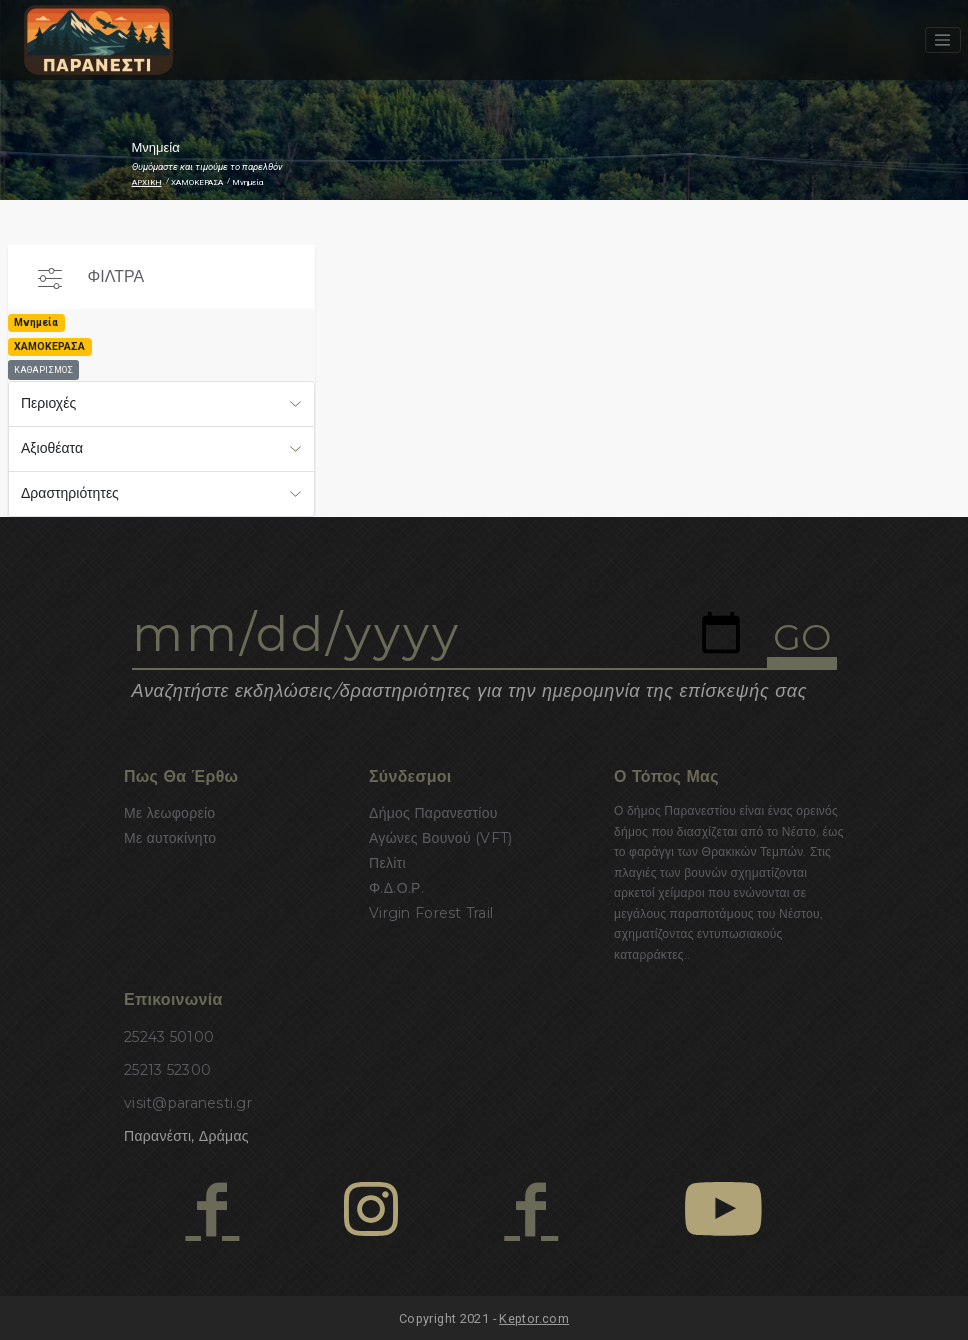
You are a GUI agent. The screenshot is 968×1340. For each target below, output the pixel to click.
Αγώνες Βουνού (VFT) (441, 838)
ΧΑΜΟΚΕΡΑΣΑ (197, 182)
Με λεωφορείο (169, 813)
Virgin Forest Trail (431, 913)
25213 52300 (167, 1070)
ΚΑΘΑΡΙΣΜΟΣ (43, 370)
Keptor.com (534, 1318)
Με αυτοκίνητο (170, 838)
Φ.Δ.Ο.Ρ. (396, 888)
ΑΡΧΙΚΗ (147, 182)
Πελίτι (387, 863)
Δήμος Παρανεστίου (433, 813)
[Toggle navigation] (943, 40)
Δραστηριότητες (70, 493)
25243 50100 (169, 1037)
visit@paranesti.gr (188, 1103)
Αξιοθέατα (52, 448)
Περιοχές (48, 403)
